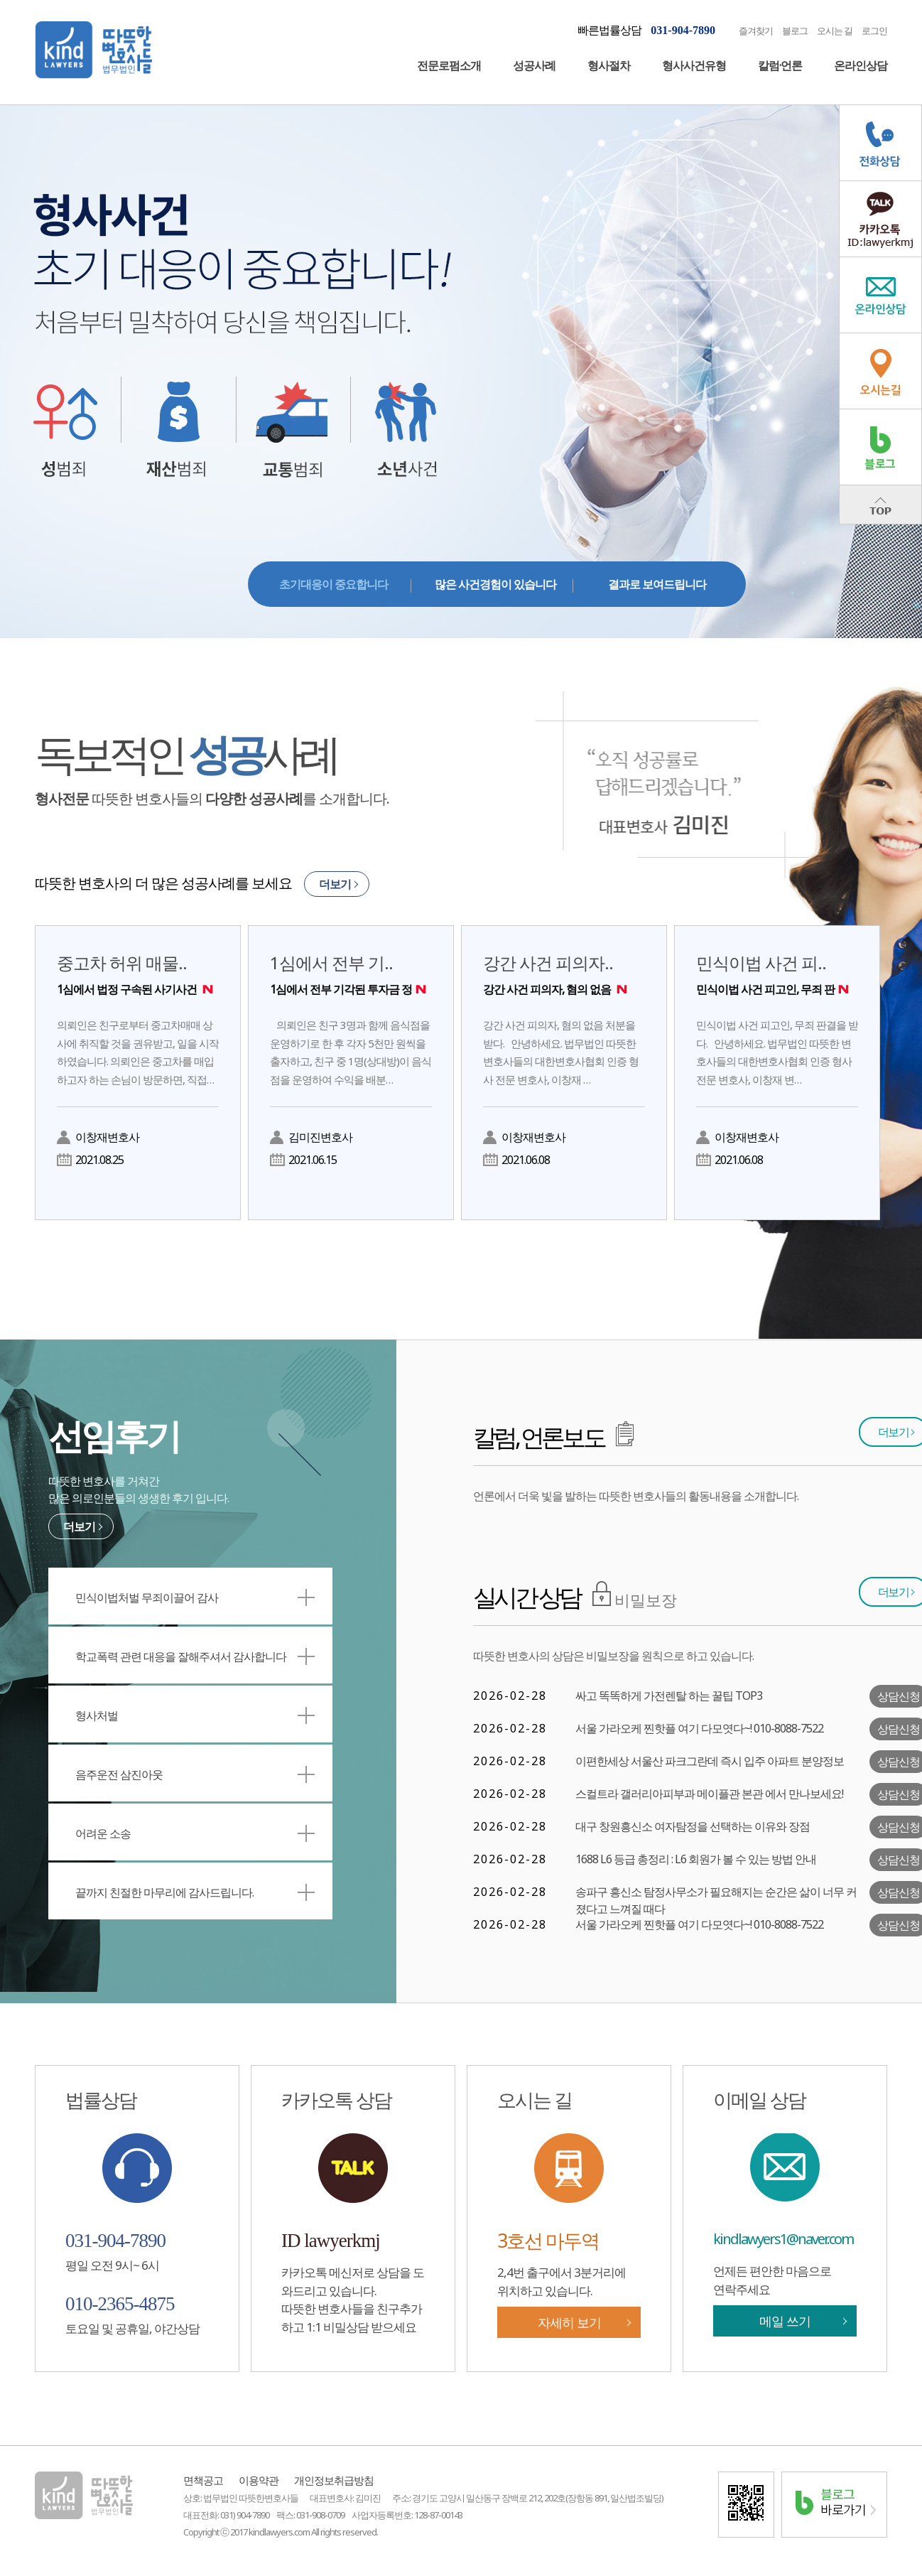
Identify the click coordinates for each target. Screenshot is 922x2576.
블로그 (795, 30)
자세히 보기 (569, 2322)
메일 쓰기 (784, 2320)
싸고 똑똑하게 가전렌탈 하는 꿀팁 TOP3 (668, 1695)
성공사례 (534, 65)
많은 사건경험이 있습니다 (495, 584)
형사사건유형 (694, 65)
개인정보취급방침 (334, 2480)
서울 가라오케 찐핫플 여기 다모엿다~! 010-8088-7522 (699, 1728)
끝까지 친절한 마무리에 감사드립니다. (195, 1892)
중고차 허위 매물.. (138, 974)
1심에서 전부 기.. (351, 974)
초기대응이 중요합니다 (333, 584)
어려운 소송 (195, 1833)
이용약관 (258, 2480)
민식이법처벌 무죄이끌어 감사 (195, 1597)
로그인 (874, 30)
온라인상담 (860, 65)
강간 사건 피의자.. (564, 974)
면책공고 (203, 2480)
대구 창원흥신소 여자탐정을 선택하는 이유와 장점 (692, 1826)
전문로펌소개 (449, 65)
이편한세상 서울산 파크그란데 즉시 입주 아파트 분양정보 (709, 1761)
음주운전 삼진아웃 (195, 1774)
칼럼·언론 (780, 65)
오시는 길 (834, 30)
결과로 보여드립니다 (657, 584)
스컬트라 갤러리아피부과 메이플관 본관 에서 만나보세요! (709, 1793)
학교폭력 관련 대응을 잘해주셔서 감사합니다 (195, 1656)
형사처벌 (195, 1715)
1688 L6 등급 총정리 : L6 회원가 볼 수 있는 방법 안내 (695, 1859)
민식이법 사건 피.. (777, 974)
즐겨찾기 (756, 30)
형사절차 (608, 65)
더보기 (335, 884)
